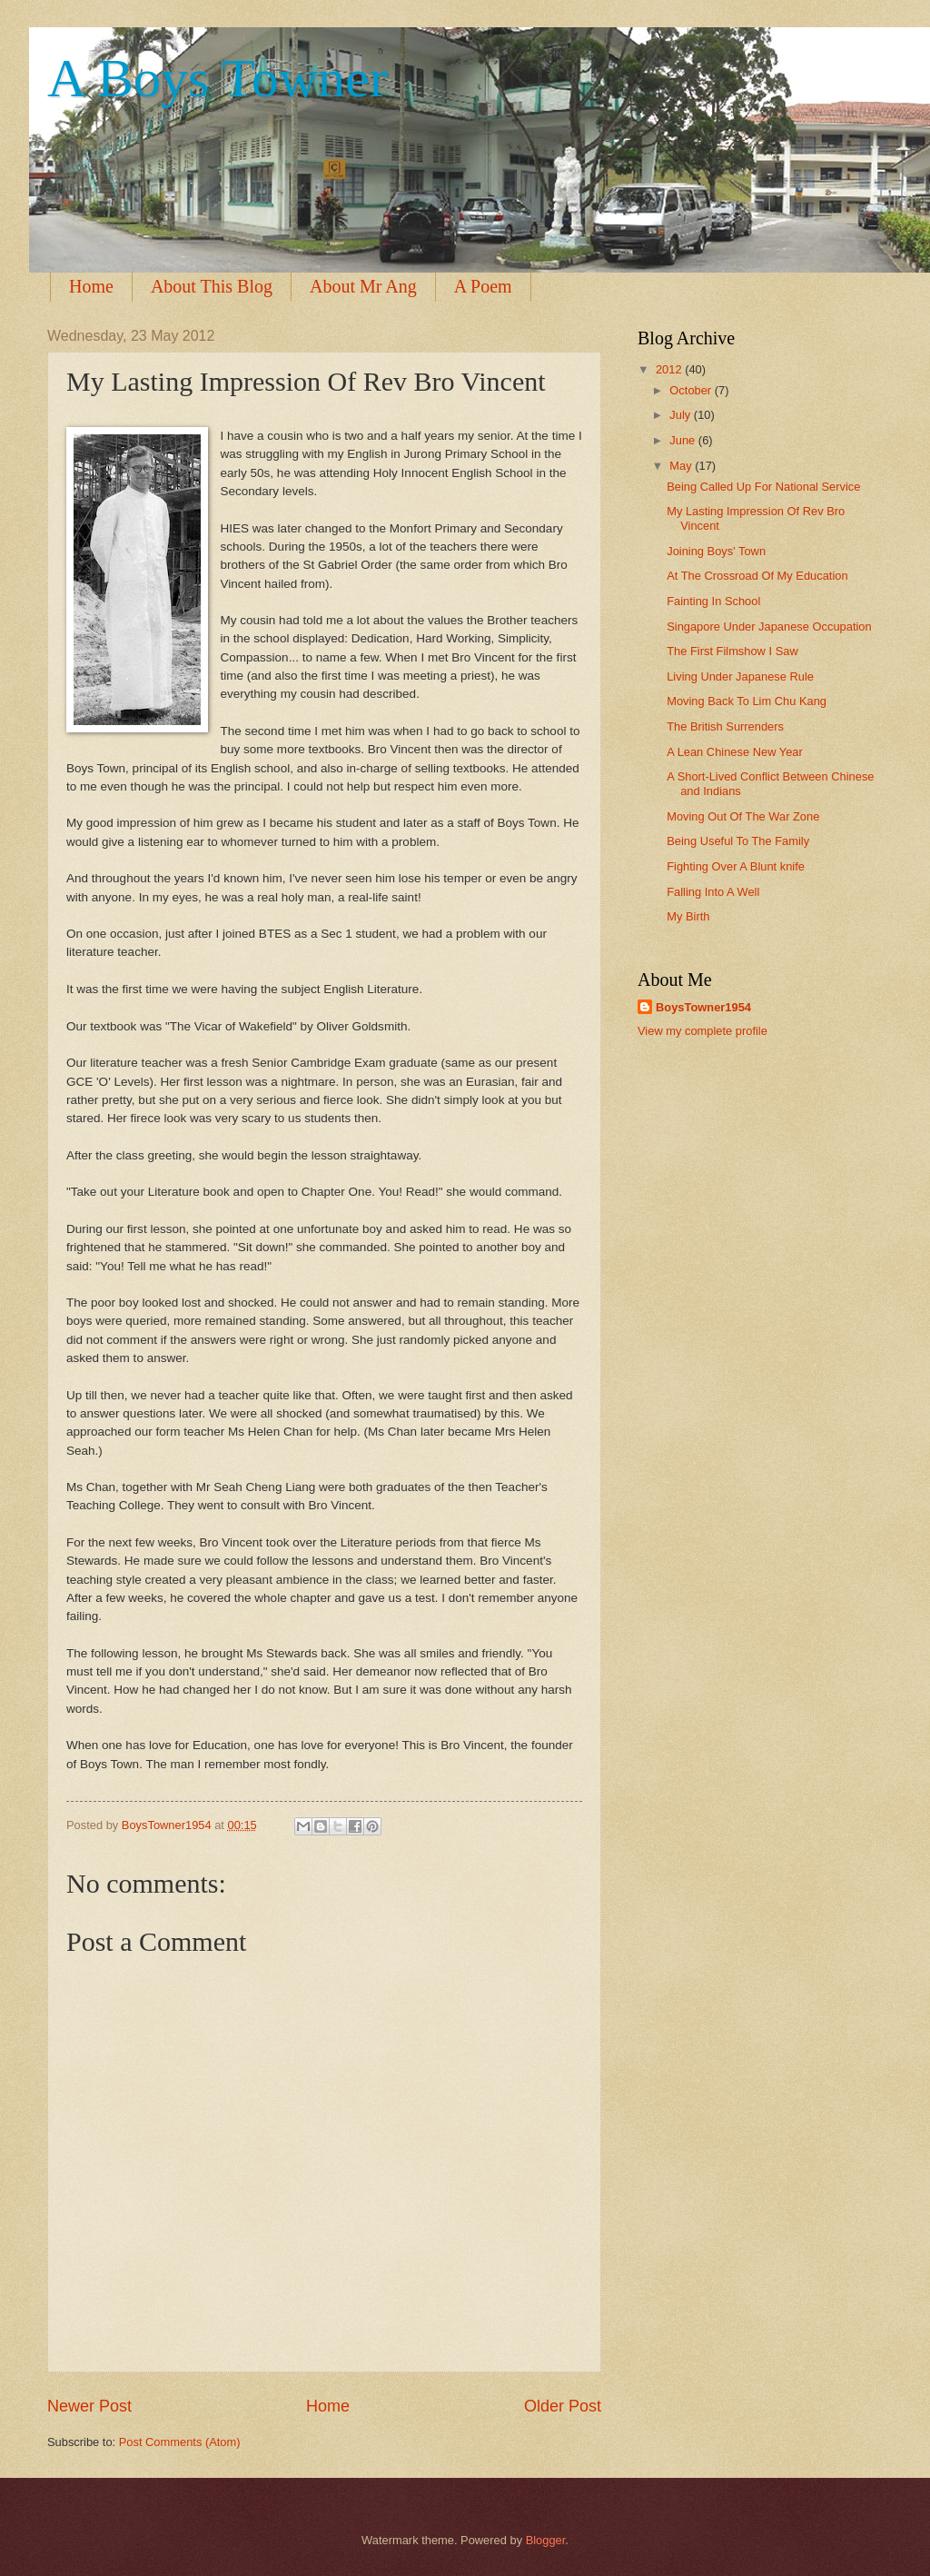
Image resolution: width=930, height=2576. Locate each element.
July (681, 415)
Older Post (562, 2406)
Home (91, 286)
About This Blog (211, 286)
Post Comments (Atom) (180, 2442)
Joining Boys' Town (716, 551)
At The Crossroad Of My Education (757, 575)
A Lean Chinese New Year (735, 752)
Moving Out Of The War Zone (743, 816)
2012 (670, 369)
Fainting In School (713, 601)
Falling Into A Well (713, 892)
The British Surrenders (725, 726)
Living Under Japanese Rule (740, 676)
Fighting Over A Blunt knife (736, 866)
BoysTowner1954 (703, 1007)
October (691, 390)
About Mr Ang (363, 286)
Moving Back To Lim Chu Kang (746, 701)
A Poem (483, 286)
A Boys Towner (217, 78)
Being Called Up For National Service (763, 486)
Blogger (546, 2540)
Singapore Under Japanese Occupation (769, 626)
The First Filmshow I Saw (732, 651)
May (682, 465)
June (683, 440)
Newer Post (89, 2406)
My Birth (688, 916)
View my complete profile (702, 1031)
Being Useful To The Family (738, 841)
